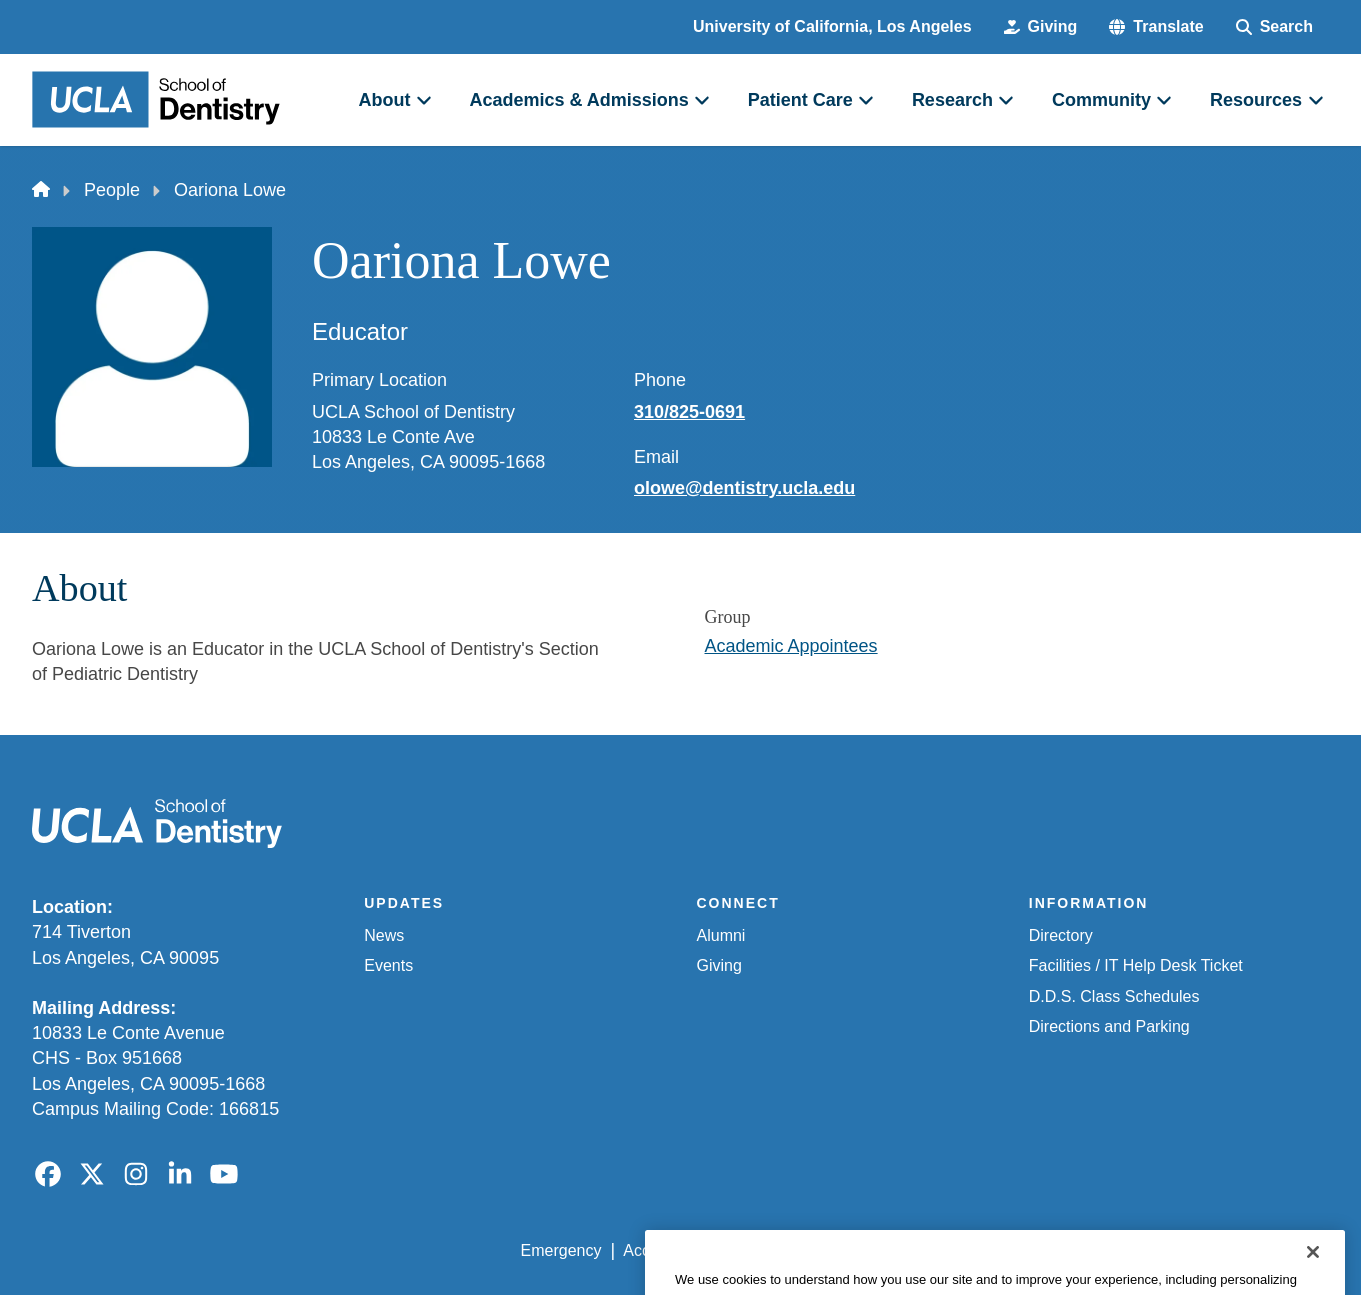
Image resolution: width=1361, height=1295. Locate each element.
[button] (1156, 27)
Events (388, 965)
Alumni (721, 935)
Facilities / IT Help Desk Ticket (1136, 965)
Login (1139, 1250)
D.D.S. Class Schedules (1114, 996)
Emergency (561, 1250)
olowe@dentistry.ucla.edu (744, 488)
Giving (719, 965)
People (112, 190)
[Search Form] (1274, 27)
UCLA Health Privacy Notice (999, 1250)
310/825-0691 (689, 412)
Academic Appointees (791, 646)
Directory (1061, 935)
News (384, 935)
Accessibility (666, 1250)
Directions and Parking (1109, 1026)
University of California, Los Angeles (832, 26)
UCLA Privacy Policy (805, 1250)
